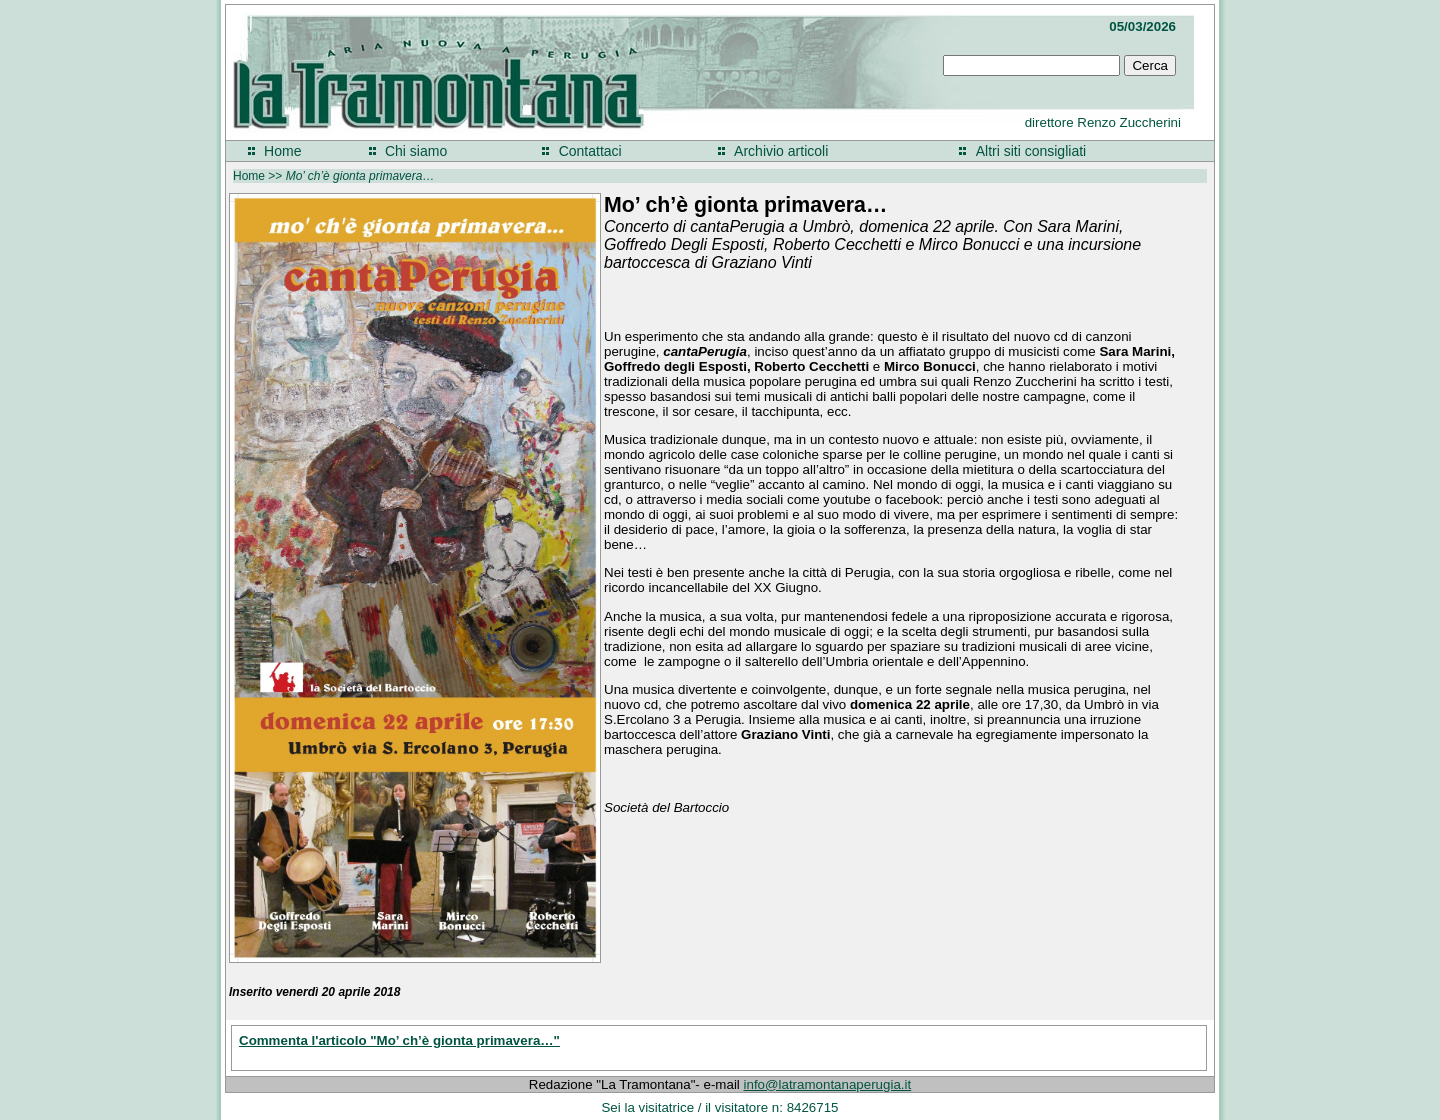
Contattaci (590, 151)
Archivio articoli (781, 151)
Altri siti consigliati (1031, 151)
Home (282, 151)
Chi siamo (416, 151)
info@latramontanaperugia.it (828, 1084)
